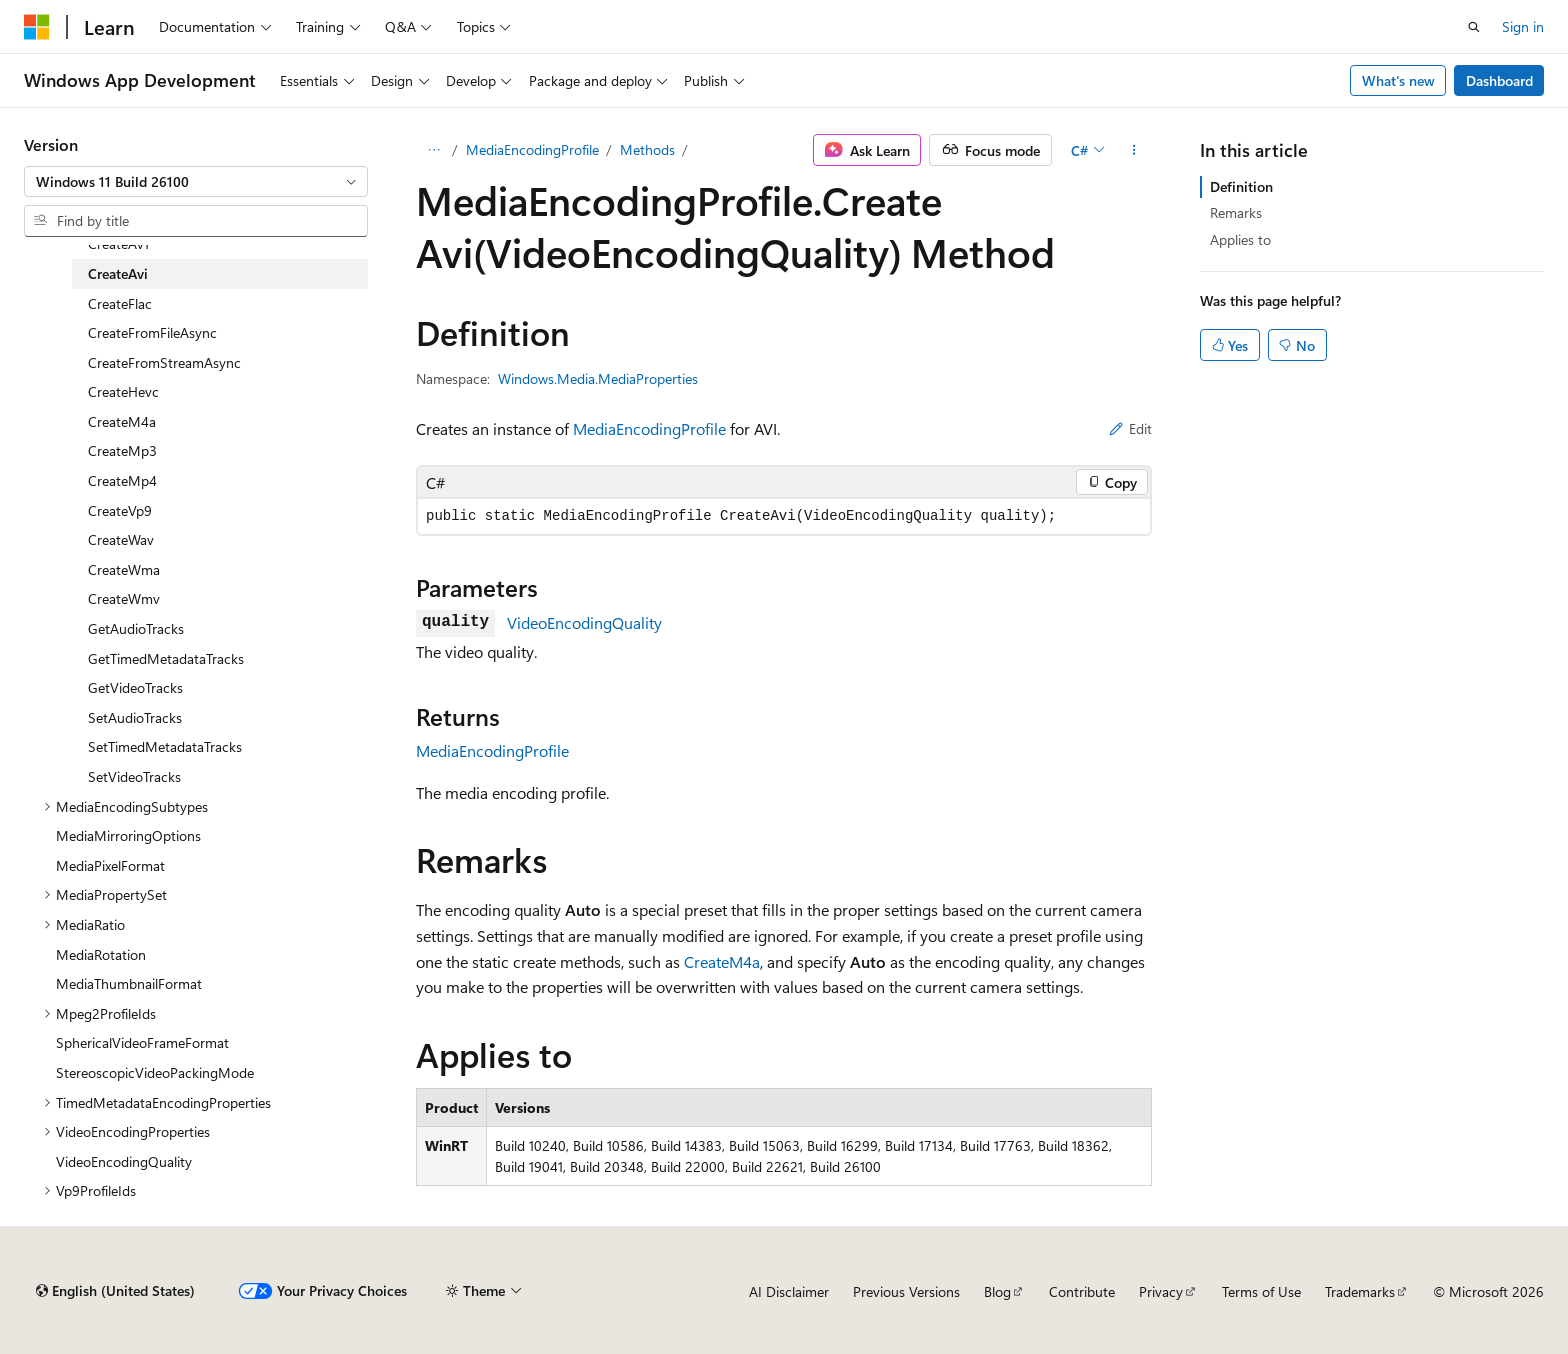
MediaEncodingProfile (532, 149)
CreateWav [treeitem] (121, 539)
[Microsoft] (37, 27)
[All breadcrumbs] (433, 150)
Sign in (1523, 26)
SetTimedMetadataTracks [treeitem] (165, 746)
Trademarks (1360, 1291)
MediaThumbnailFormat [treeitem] (129, 983)
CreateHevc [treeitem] (123, 391)
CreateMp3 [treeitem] (122, 450)
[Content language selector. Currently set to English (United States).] (115, 1291)
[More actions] (1134, 150)
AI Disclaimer (789, 1291)
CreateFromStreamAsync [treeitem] (164, 362)
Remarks (1236, 212)
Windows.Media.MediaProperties (598, 378)
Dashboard (1499, 80)
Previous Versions (906, 1291)
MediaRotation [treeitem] (101, 954)
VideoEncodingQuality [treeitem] (124, 1161)
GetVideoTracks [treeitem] (135, 687)
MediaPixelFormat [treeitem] (110, 865)
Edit (1130, 428)
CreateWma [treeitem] (124, 569)
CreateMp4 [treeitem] (122, 480)
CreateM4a (722, 961)
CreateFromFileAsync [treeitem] (152, 332)
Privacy (1161, 1291)
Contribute (1082, 1291)
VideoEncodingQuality (584, 622)
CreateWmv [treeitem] (124, 598)
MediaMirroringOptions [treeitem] (128, 835)
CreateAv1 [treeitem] (118, 243)
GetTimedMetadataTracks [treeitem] (166, 658)
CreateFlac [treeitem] (120, 303)
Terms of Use (1261, 1291)
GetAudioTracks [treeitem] (136, 628)
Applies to (1240, 239)
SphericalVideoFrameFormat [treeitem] (142, 1042)
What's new (1398, 80)
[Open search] (1474, 27)
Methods (647, 149)
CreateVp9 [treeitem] (120, 510)
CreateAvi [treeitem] (118, 273)
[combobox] (196, 182)
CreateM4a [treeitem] (122, 421)
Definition (1241, 186)
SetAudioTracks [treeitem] (135, 717)
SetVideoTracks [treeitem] (134, 776)
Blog (997, 1291)
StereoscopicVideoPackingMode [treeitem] (155, 1072)
